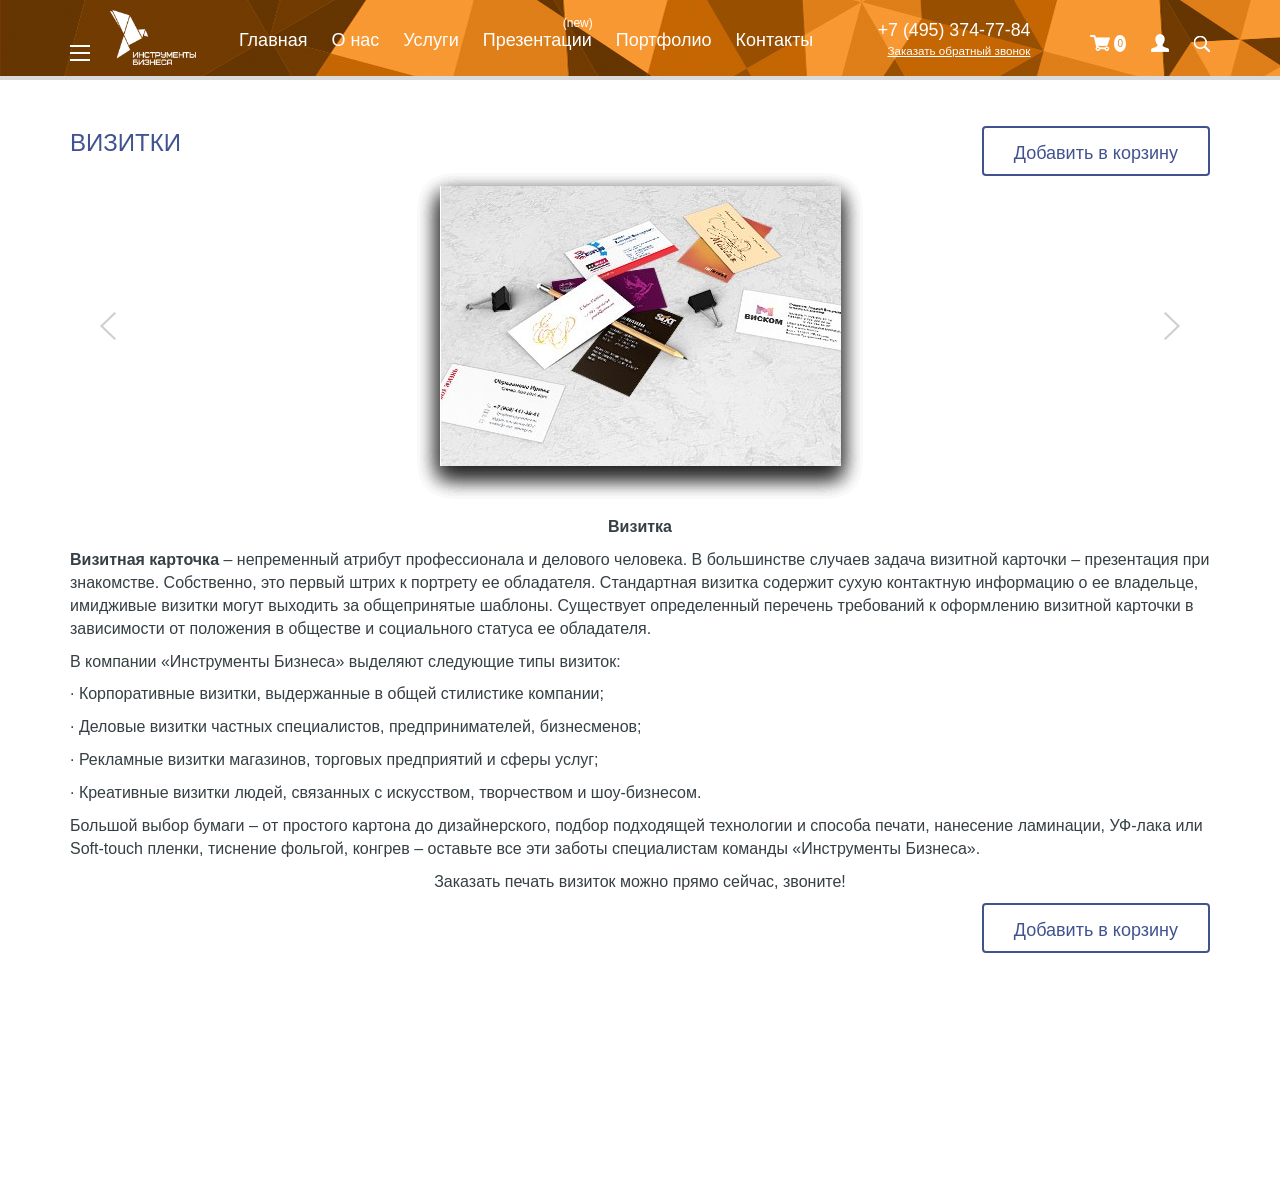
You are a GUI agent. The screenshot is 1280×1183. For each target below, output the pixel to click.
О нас (355, 40)
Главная (273, 40)
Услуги (430, 40)
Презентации (537, 40)
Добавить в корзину (1096, 153)
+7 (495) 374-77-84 (954, 30)
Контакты (775, 40)
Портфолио (664, 40)
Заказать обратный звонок (958, 50)
